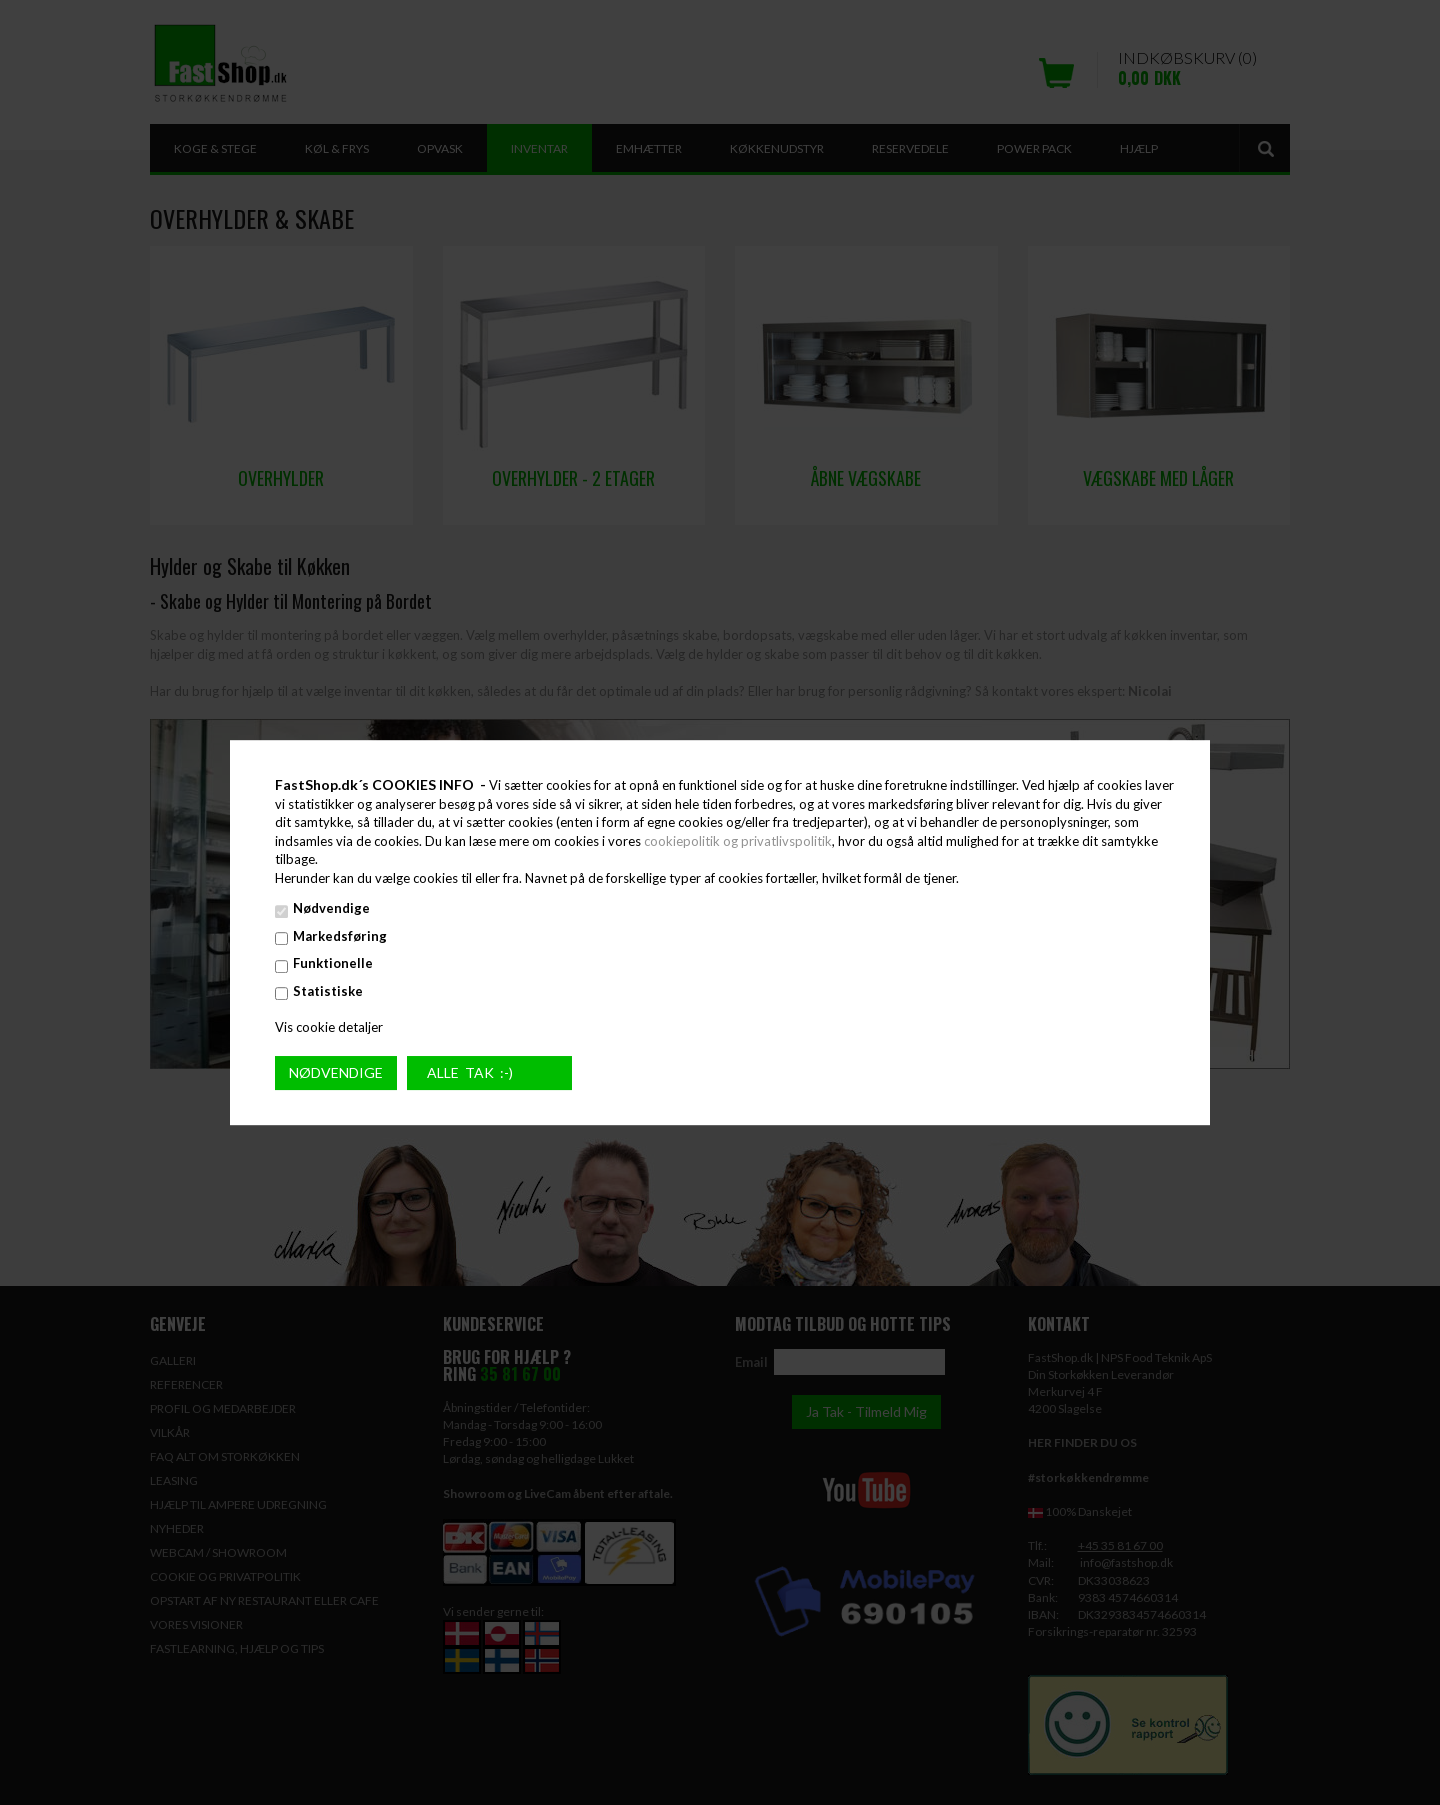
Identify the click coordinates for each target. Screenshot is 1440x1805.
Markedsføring (340, 936)
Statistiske (328, 991)
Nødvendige (331, 909)
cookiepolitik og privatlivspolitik (738, 841)
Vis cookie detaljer (329, 1027)
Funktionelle (333, 964)
